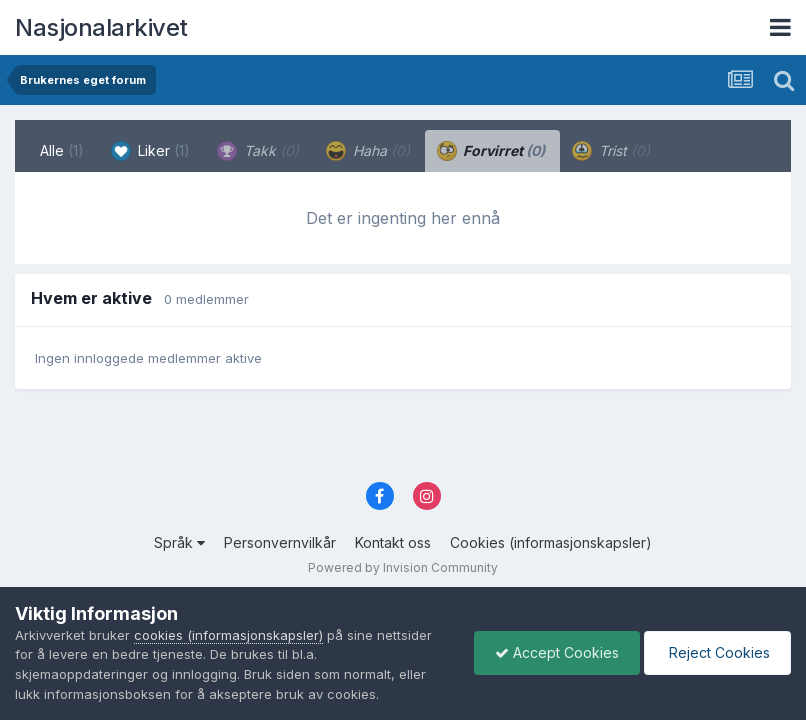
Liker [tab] (150, 151)
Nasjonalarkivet (101, 27)
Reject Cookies (717, 652)
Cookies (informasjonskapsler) (551, 542)
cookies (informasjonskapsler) (228, 635)
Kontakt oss (393, 542)
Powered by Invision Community (403, 567)
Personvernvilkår (280, 542)
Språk (179, 542)
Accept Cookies (557, 652)
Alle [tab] (62, 150)
